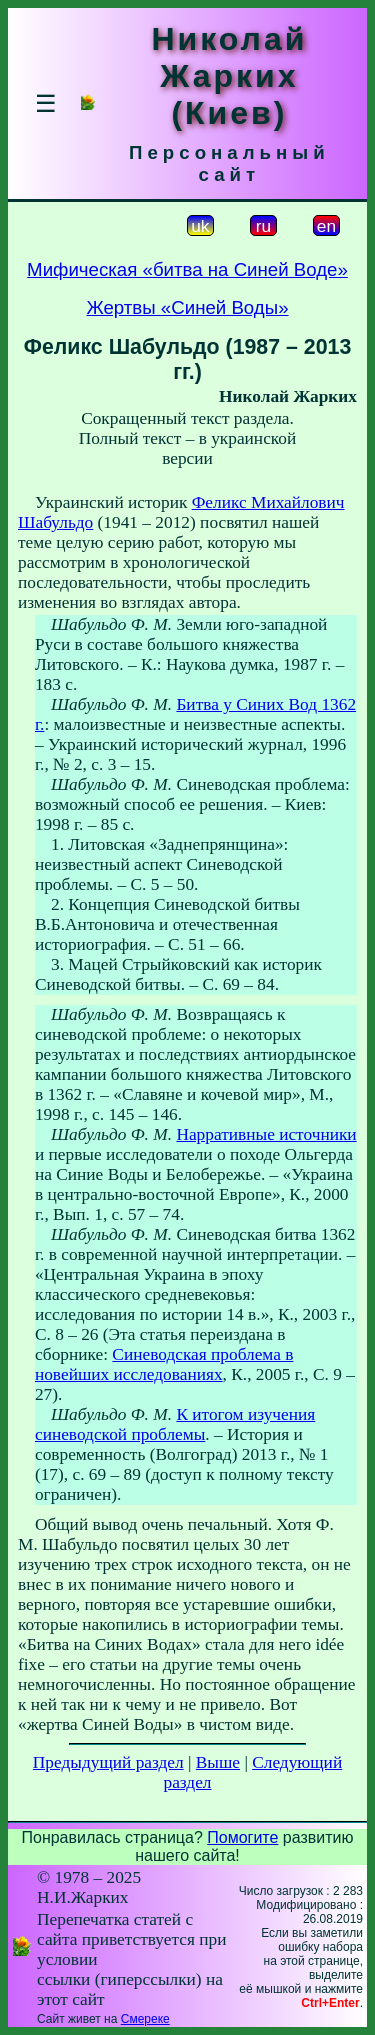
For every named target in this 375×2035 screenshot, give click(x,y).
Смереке (145, 2019)
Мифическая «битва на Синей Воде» (187, 269)
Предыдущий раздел (108, 1762)
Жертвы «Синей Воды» (187, 307)
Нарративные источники (266, 1134)
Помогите (242, 1837)
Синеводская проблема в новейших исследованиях (164, 1364)
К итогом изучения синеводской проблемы (175, 1424)
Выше (218, 1762)
